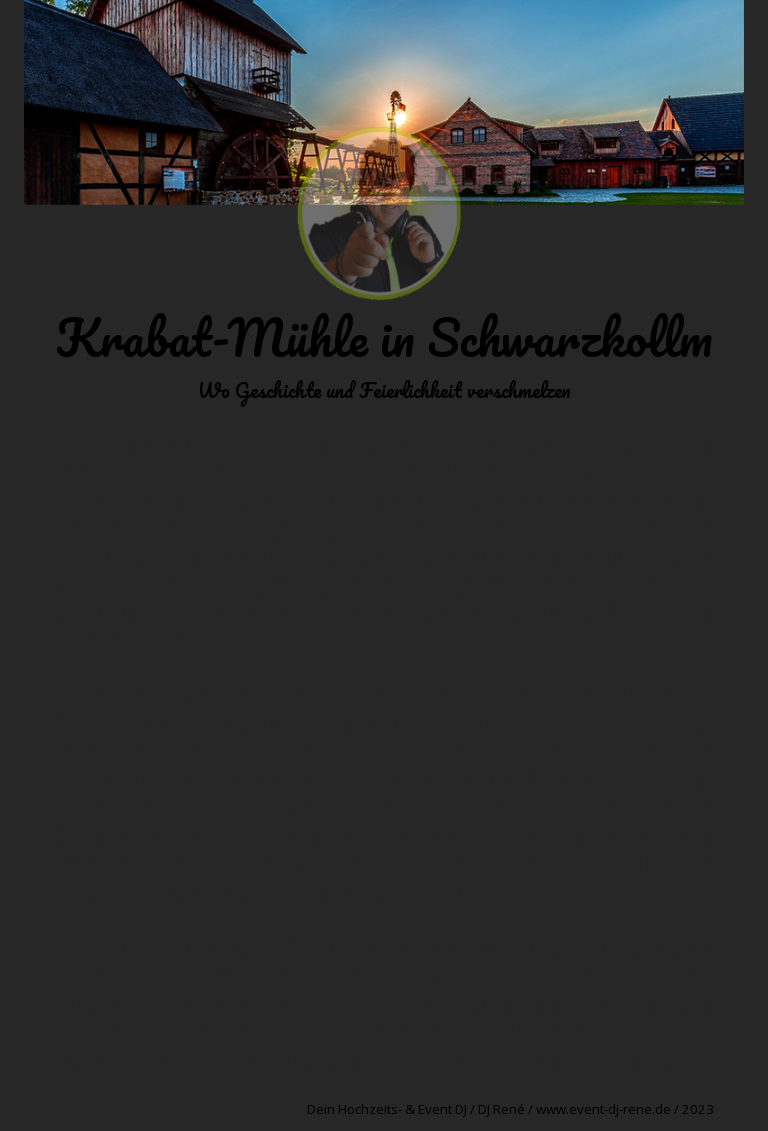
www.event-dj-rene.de (603, 1109)
